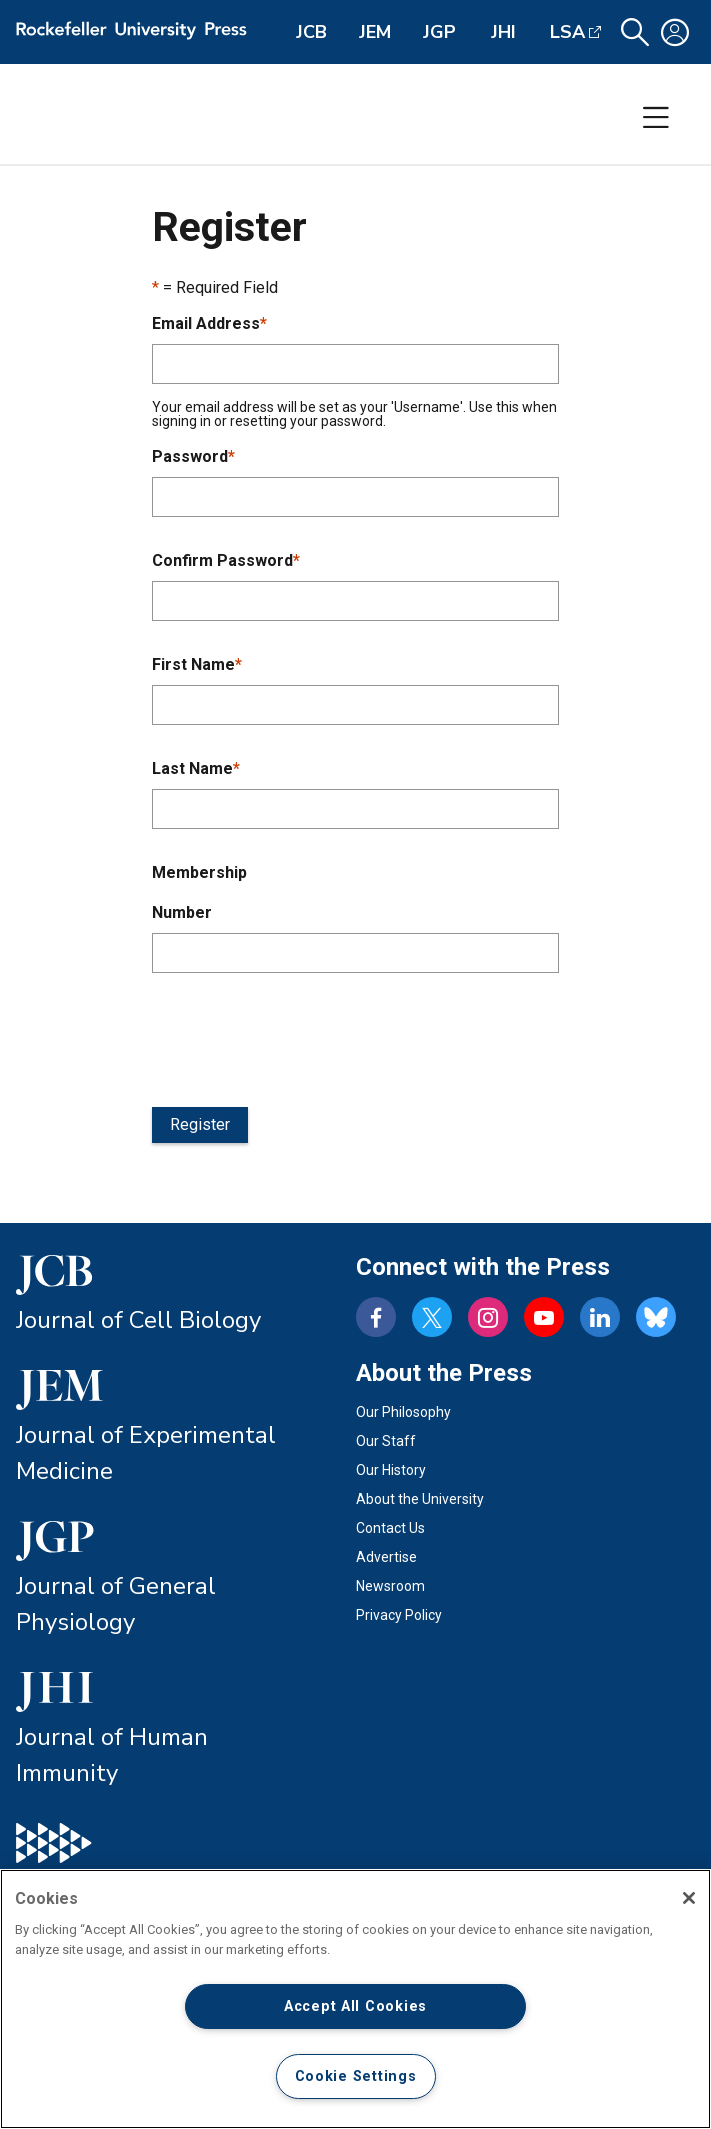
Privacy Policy (399, 1615)
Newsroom (390, 1586)
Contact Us (390, 1528)
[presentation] (304, 1036)
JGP (439, 32)
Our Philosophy (403, 1412)
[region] (355, 1999)
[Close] (689, 1898)
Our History (391, 1470)
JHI (503, 32)
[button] (635, 32)
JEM (375, 32)
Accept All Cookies (355, 2006)
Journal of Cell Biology (138, 1320)
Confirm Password (226, 560)
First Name (197, 664)
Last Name (196, 768)
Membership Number (199, 892)
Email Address (209, 323)
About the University (420, 1499)
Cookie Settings (356, 2076)
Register (200, 1124)
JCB (311, 32)
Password (193, 456)
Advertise (386, 1557)
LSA (567, 32)
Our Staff (386, 1441)
